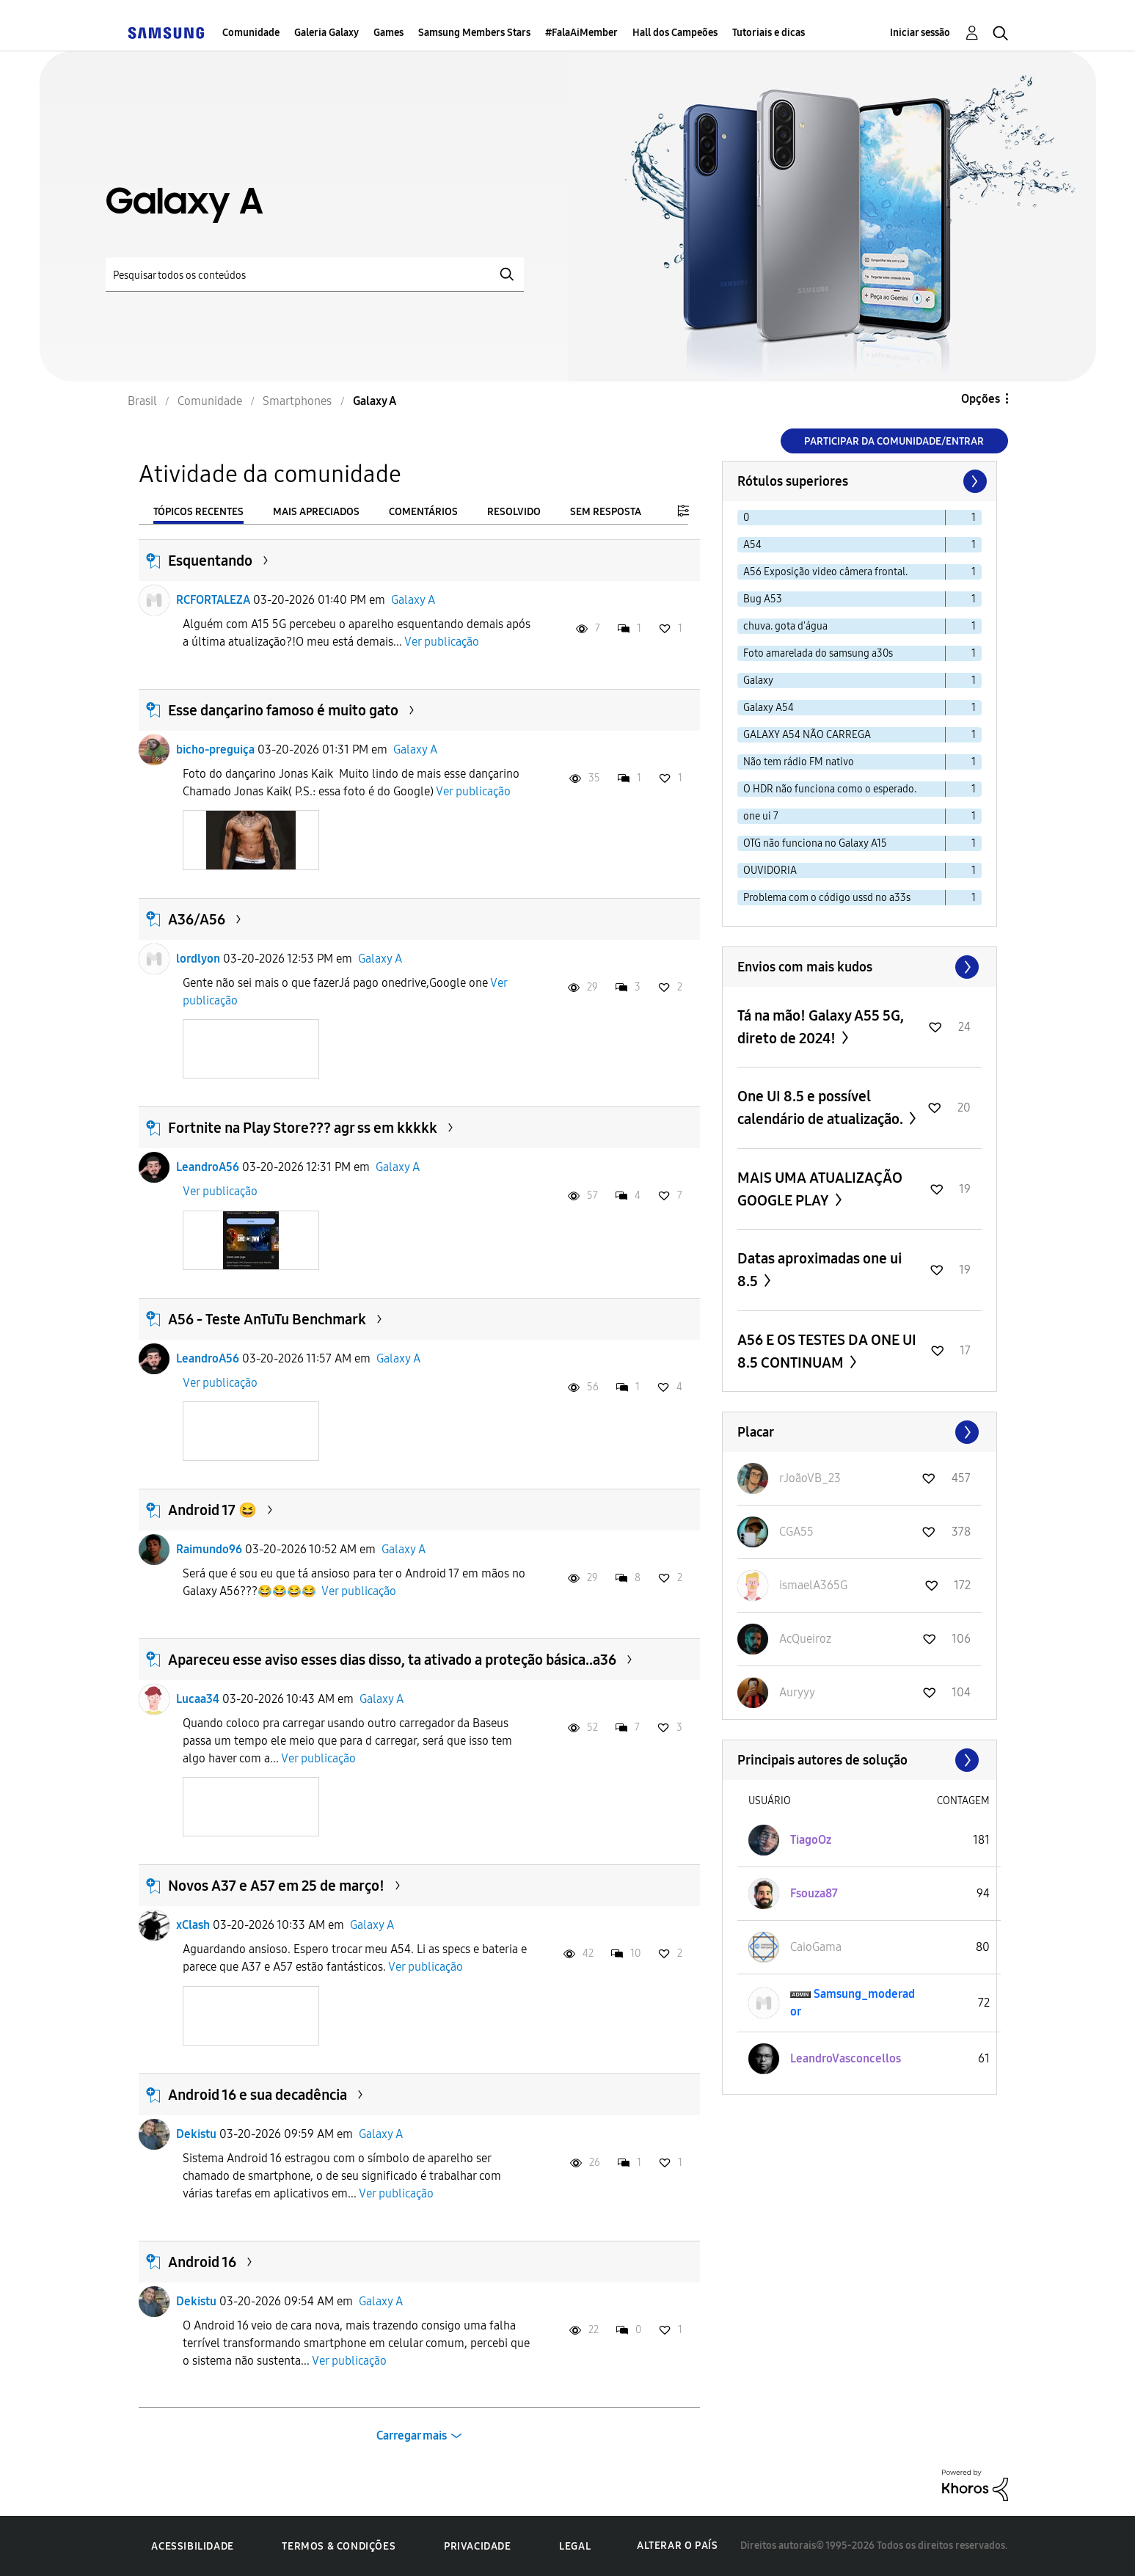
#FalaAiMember (581, 32)
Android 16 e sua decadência (257, 2095)
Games (388, 32)
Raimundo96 (209, 1549)
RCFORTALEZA (213, 600)
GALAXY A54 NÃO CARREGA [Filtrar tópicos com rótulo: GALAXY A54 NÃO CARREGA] (807, 735)
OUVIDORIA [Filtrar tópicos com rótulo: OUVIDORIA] (770, 870)
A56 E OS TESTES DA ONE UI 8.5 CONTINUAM (826, 1351)
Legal (575, 2546)
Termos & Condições (338, 2546)
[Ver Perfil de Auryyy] (797, 1692)
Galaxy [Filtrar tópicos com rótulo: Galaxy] (758, 680)
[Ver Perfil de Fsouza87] (814, 1893)
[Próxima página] (973, 481)
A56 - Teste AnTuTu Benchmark (267, 1319)
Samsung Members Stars (474, 32)
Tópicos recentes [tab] (198, 512)
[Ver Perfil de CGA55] (796, 1532)
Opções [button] (980, 399)
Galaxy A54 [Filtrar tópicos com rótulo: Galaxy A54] (768, 707)
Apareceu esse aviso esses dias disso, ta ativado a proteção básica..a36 (392, 1659)
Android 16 (202, 2262)
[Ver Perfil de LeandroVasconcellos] (845, 2058)
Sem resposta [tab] (605, 512)
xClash (193, 1925)
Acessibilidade (192, 2546)
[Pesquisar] (315, 275)
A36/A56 (196, 919)
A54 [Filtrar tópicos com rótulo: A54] (752, 545)
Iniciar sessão (920, 32)
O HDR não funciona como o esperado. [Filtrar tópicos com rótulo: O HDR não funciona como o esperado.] (829, 789)
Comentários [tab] (423, 512)
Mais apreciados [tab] (316, 512)
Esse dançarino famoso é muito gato (283, 710)
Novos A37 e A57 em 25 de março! (276, 1885)
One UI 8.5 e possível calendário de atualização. (821, 1107)
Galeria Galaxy (326, 32)
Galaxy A (413, 600)
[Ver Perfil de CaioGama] (816, 1947)
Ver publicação (441, 642)
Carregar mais (411, 2435)
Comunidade (251, 32)
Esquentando (210, 560)
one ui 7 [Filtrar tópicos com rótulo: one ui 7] (760, 816)
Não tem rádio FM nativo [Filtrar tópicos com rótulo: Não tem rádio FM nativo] (798, 762)
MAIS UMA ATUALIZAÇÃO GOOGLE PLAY (819, 1189)
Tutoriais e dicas (768, 32)
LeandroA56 (207, 1167)
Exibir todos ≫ (859, 967)
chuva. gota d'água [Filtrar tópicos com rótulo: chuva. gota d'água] (785, 626)
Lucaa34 (197, 1699)
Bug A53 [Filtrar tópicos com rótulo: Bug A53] (762, 599)
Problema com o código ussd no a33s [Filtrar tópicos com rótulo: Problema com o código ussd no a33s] (826, 897)
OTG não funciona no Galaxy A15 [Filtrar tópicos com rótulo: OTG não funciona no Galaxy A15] (815, 843)
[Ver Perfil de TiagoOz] (810, 1840)
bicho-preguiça (215, 749)
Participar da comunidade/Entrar (894, 441)
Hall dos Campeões (675, 32)
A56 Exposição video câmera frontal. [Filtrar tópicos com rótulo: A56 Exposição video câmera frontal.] (825, 572)
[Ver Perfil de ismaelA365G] (813, 1585)
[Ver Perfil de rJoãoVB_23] (810, 1478)
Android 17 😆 (212, 1510)
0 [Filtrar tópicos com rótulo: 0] (746, 517)
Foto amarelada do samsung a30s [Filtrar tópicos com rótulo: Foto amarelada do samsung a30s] (818, 653)
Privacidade (477, 2546)
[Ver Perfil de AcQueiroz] (805, 1639)
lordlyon (198, 959)
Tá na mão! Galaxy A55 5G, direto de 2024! (820, 1027)
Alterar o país (677, 2545)
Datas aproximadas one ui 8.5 (819, 1269)
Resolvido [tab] (514, 512)
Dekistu (196, 2134)
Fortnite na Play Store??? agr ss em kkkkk (302, 1127)
